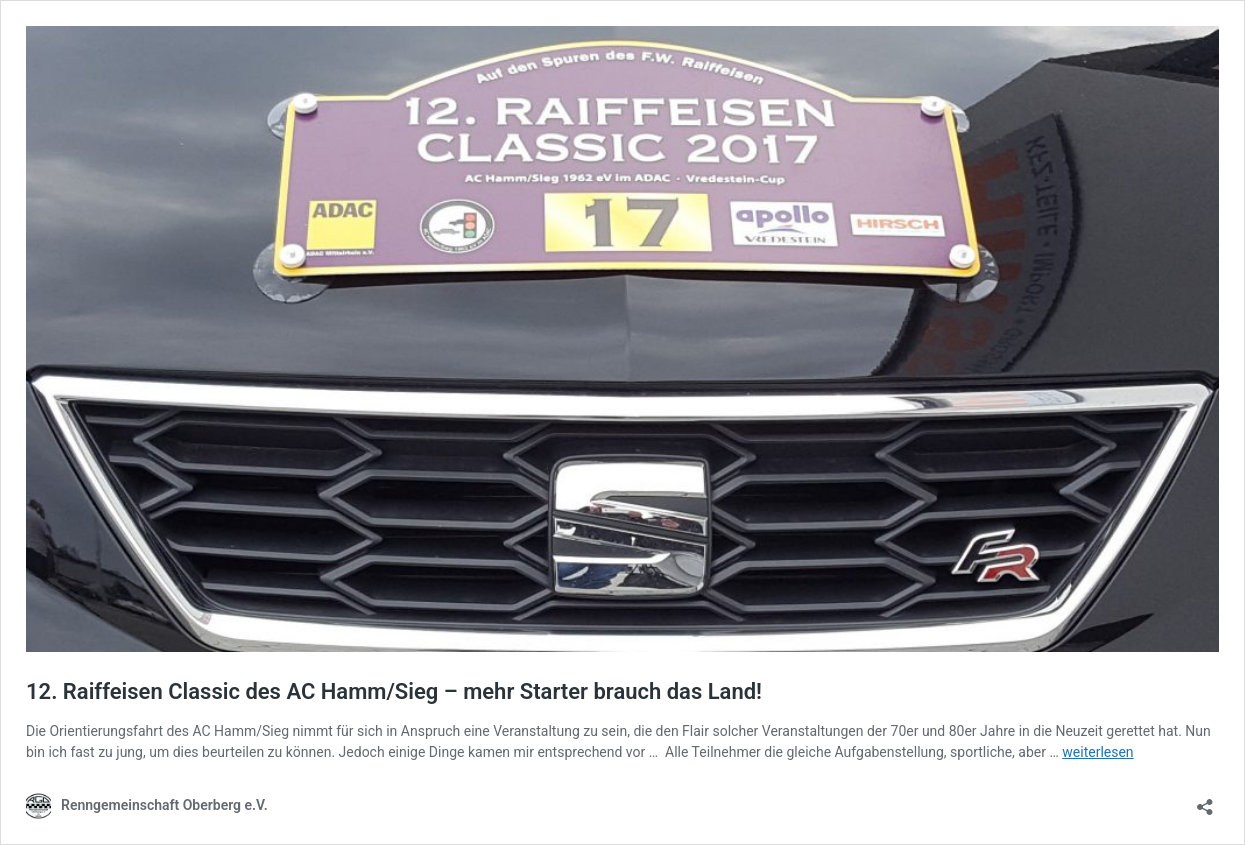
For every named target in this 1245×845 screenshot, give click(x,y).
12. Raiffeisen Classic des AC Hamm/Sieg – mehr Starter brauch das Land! (394, 691)
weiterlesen (1097, 752)
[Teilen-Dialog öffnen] (1205, 800)
